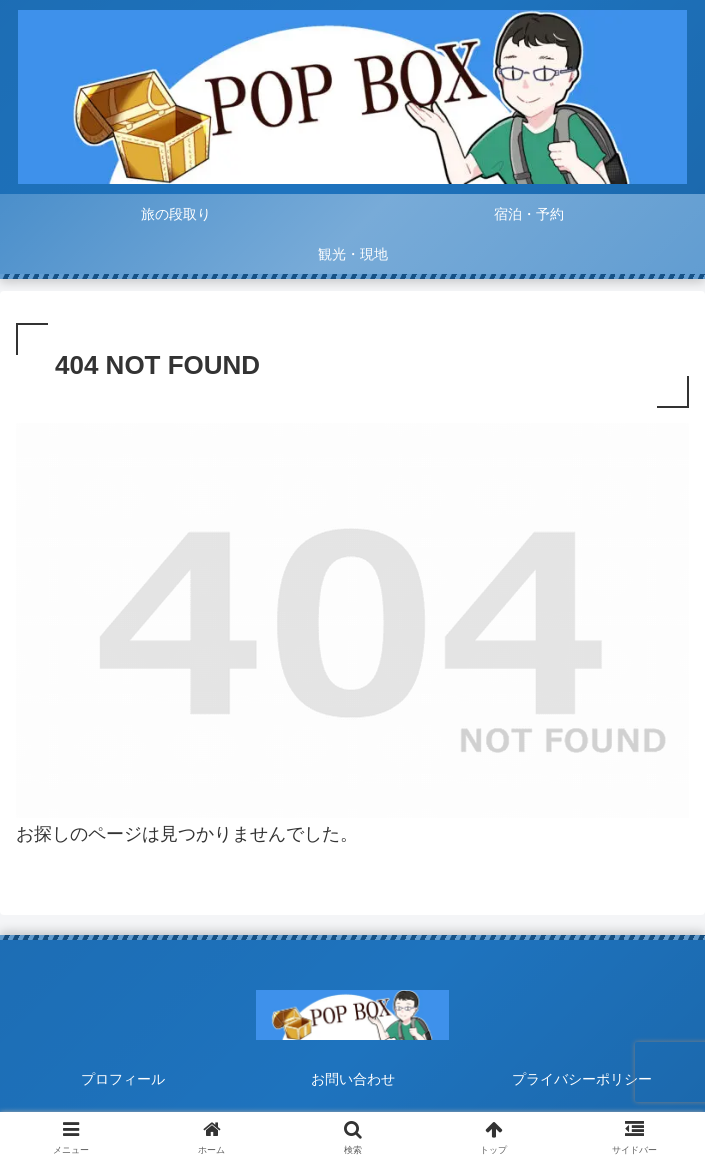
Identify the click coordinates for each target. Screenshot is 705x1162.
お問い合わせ (353, 1079)
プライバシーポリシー (582, 1079)
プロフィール (123, 1079)
